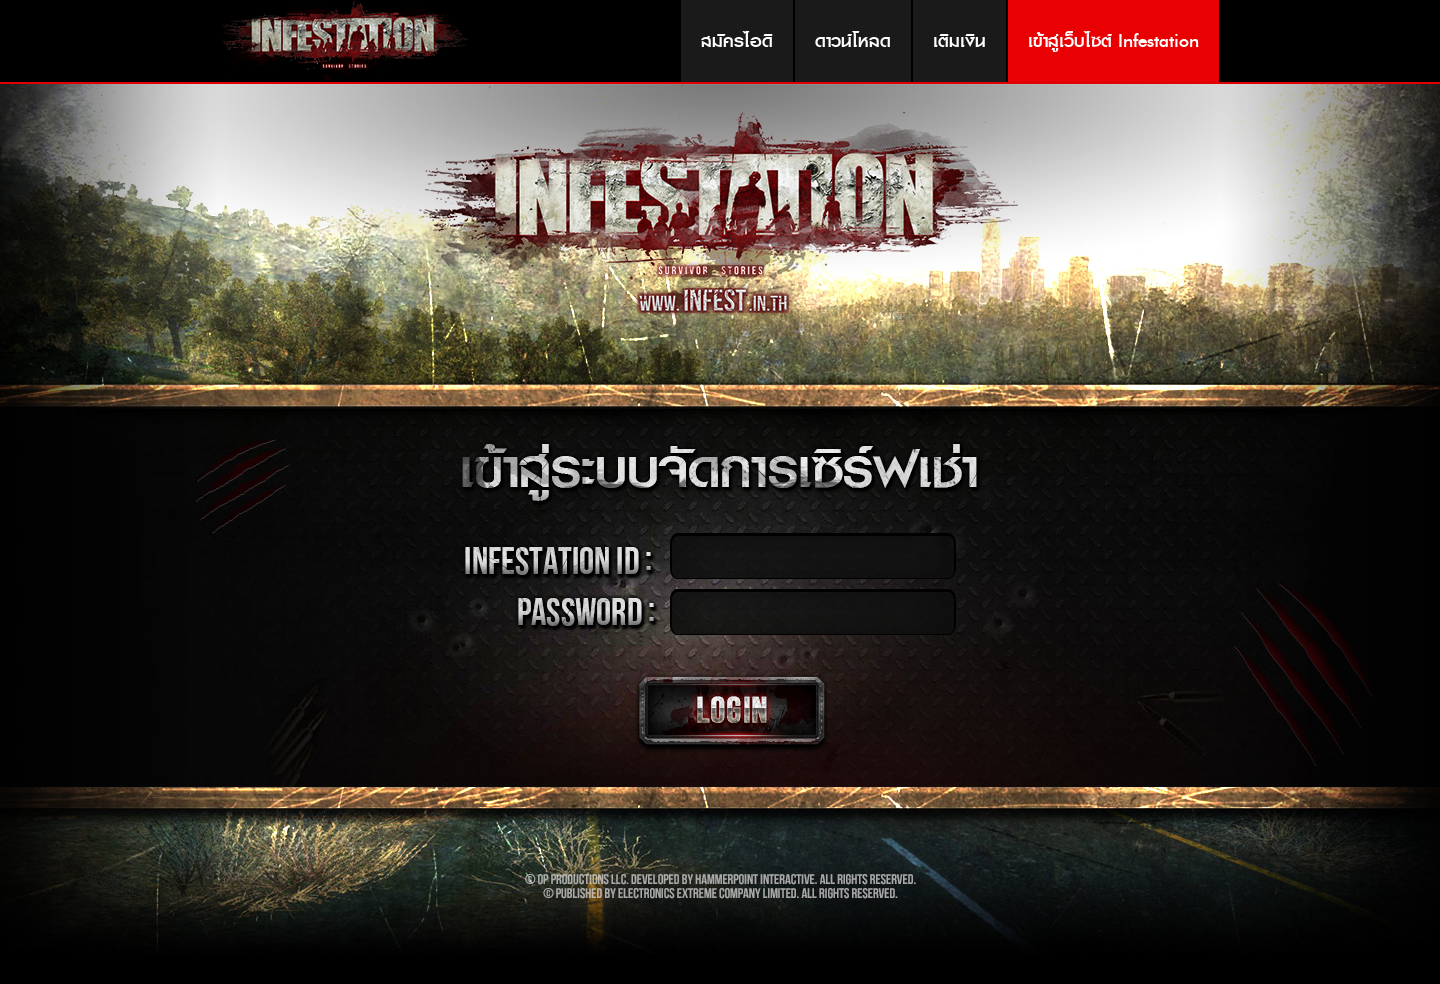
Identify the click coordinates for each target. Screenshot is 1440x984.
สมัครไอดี (737, 41)
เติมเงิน (959, 41)
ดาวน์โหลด (853, 41)
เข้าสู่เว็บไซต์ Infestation (1113, 41)
